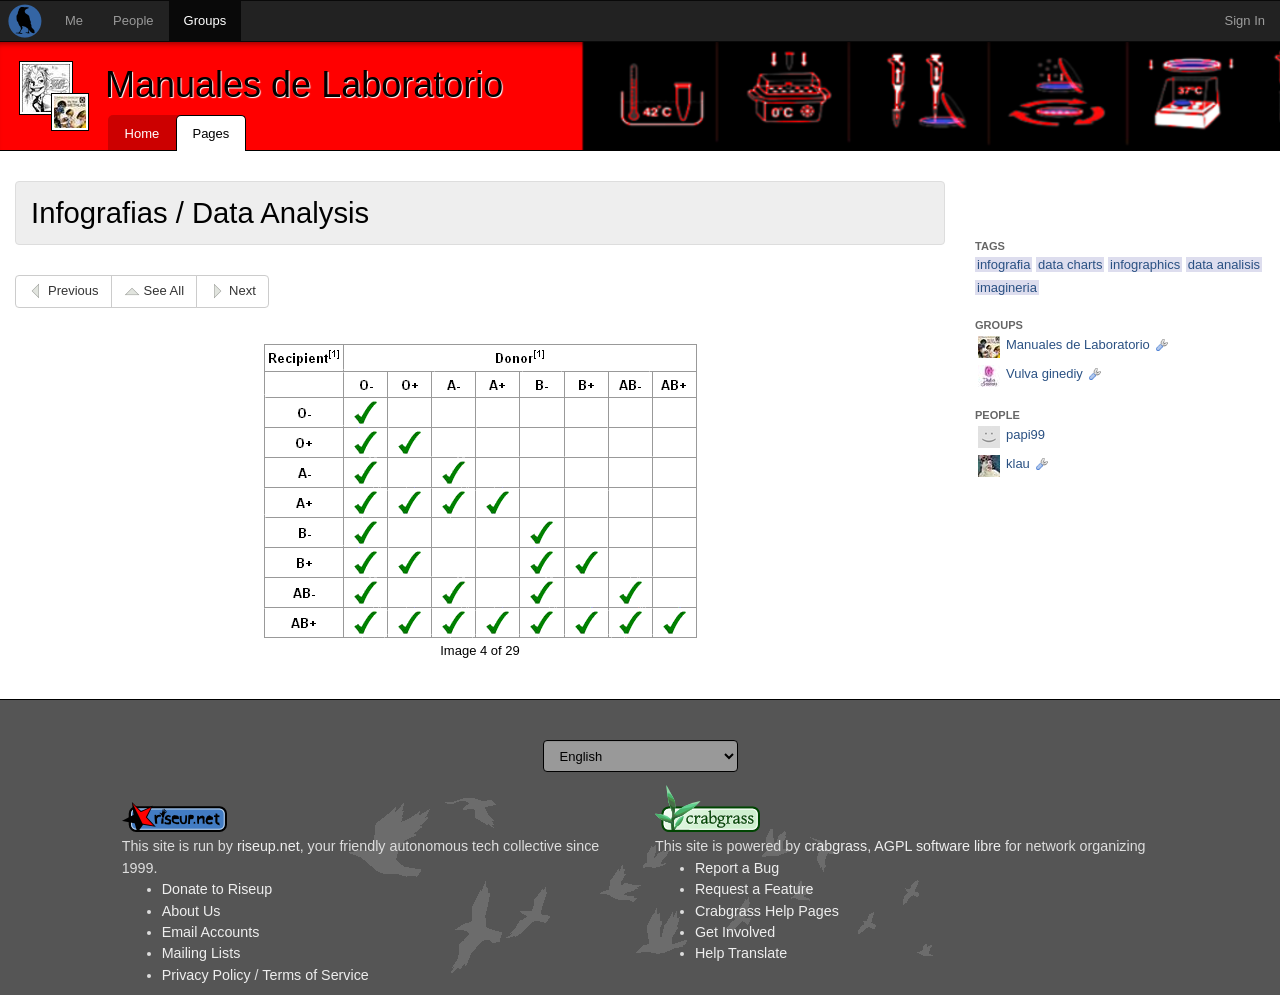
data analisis (1224, 264)
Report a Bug (737, 868)
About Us (191, 911)
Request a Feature (754, 889)
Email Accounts (211, 932)
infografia (1003, 264)
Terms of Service (315, 975)
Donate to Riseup (217, 889)
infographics (1145, 264)
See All (164, 290)
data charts (1070, 264)
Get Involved (735, 932)
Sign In (1245, 20)
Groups (205, 20)
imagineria (1007, 287)
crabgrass (835, 846)
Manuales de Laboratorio (304, 84)
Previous (73, 290)
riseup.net (268, 846)
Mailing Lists (201, 953)
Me (74, 20)
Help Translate (741, 953)
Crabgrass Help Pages (767, 911)
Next (242, 290)
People (133, 20)
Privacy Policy (206, 975)
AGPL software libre (937, 846)
